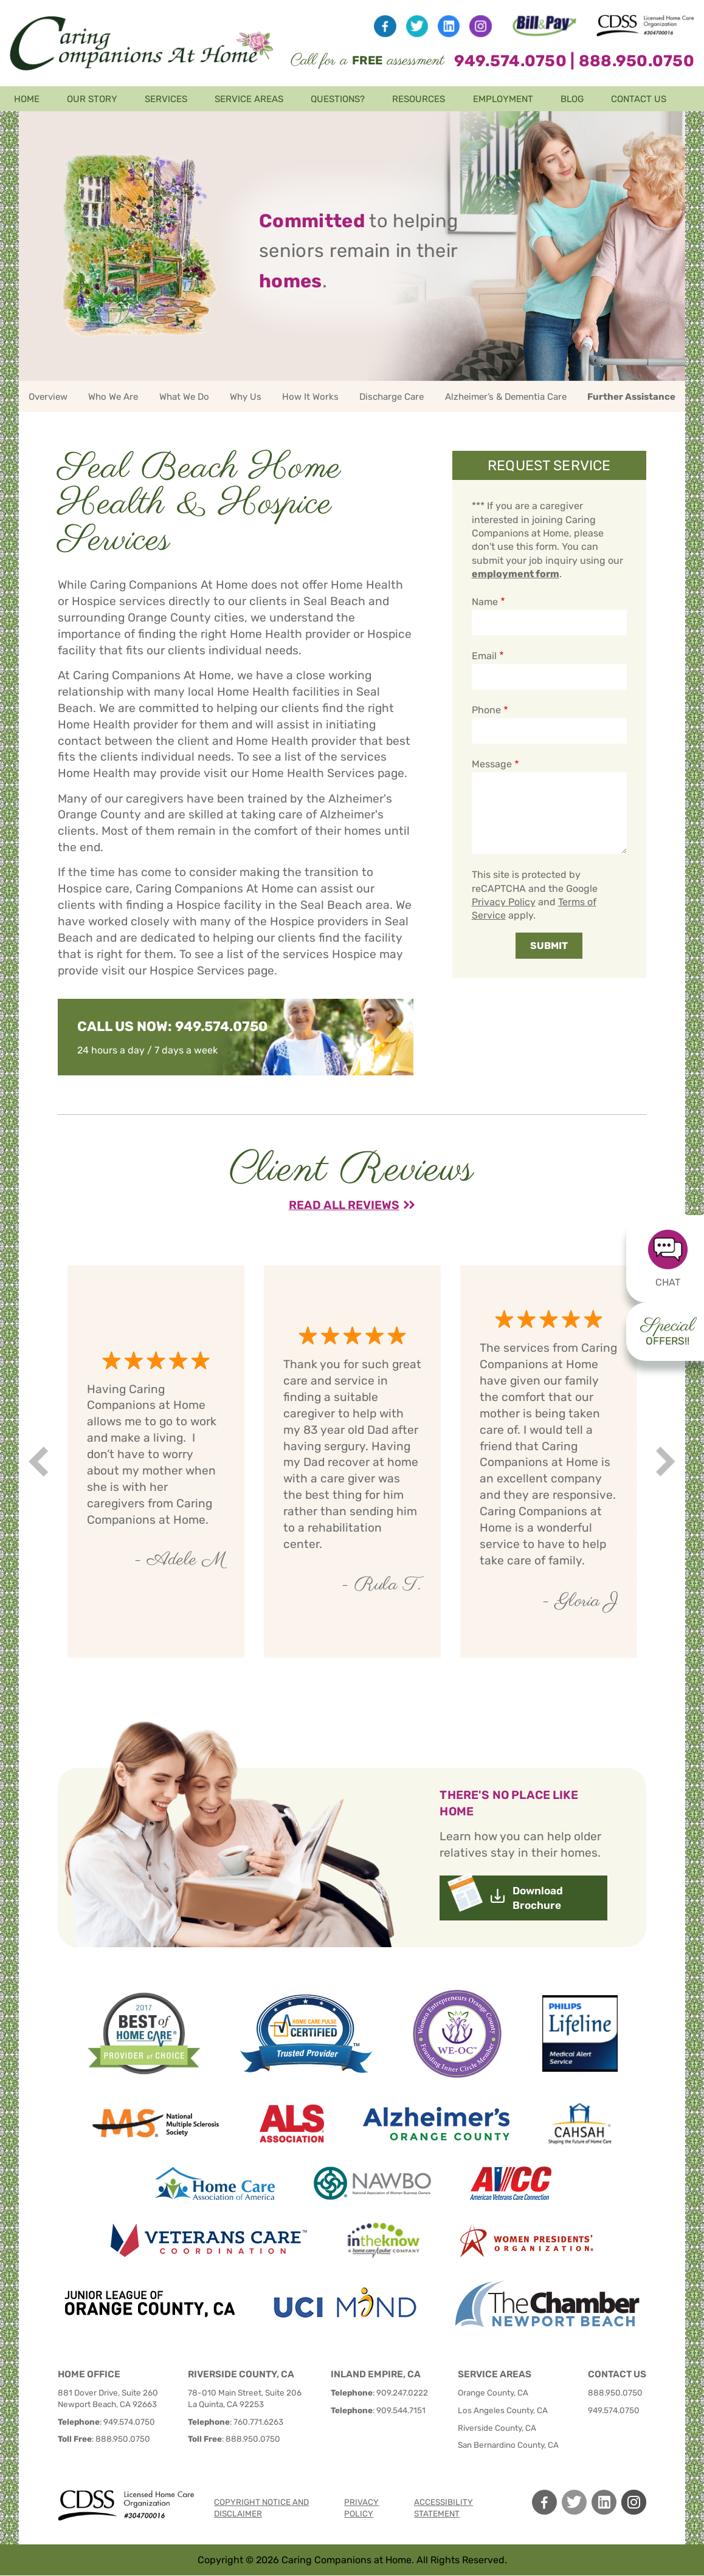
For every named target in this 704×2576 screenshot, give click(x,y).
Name (485, 602)
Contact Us (638, 99)
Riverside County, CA (497, 2428)
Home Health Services (313, 773)
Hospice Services (197, 971)
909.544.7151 (401, 2410)
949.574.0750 (510, 61)
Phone (486, 710)
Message (492, 764)
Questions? (338, 99)
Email (484, 656)
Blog (572, 99)
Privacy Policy (504, 902)
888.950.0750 (636, 61)
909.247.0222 (402, 2392)
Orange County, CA (493, 2392)
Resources (418, 99)
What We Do (184, 396)
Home (27, 99)
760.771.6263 (258, 2422)
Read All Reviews (344, 1205)
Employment (503, 99)
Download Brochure (537, 1898)
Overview (48, 396)
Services (166, 99)
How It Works (310, 396)
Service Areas (249, 99)
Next (667, 1461)
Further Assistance (631, 396)
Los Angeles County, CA (503, 2410)
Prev (40, 1461)
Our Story (92, 99)
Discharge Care (391, 396)
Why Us (245, 396)
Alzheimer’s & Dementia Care (506, 396)
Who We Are (113, 396)
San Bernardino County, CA (508, 2445)
